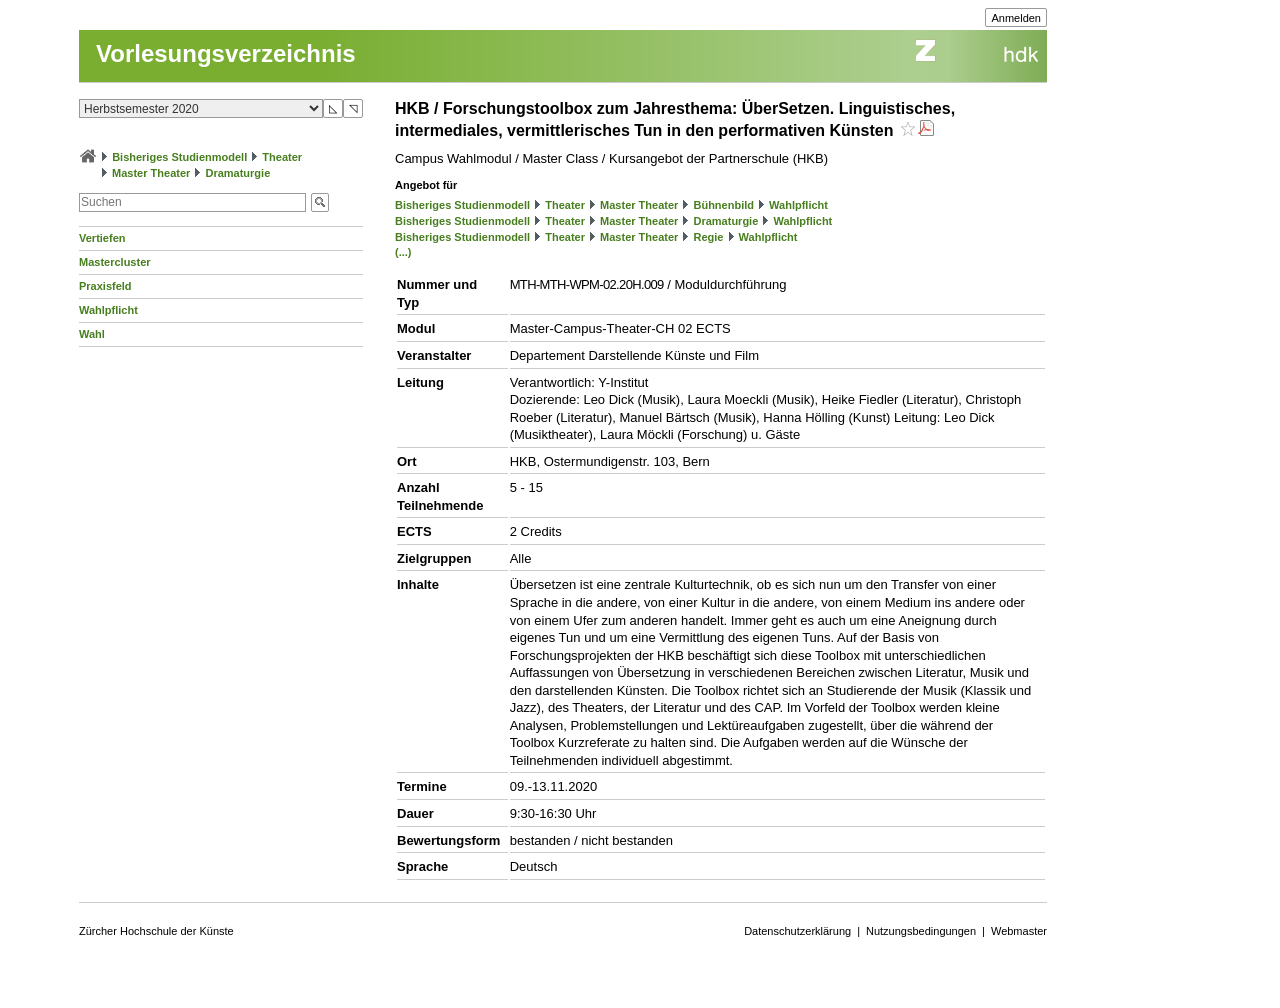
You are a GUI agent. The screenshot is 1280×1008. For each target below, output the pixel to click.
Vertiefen (102, 238)
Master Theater (151, 173)
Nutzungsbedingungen (921, 931)
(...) (403, 252)
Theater (282, 157)
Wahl (92, 334)
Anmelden (1016, 18)
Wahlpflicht (108, 310)
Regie (708, 237)
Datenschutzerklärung (797, 931)
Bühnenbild (723, 205)
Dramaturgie (237, 173)
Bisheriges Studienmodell (179, 157)
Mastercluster (115, 262)
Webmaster (1019, 931)
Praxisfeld (105, 286)
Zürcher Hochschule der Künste (156, 931)
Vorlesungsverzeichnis (226, 53)
